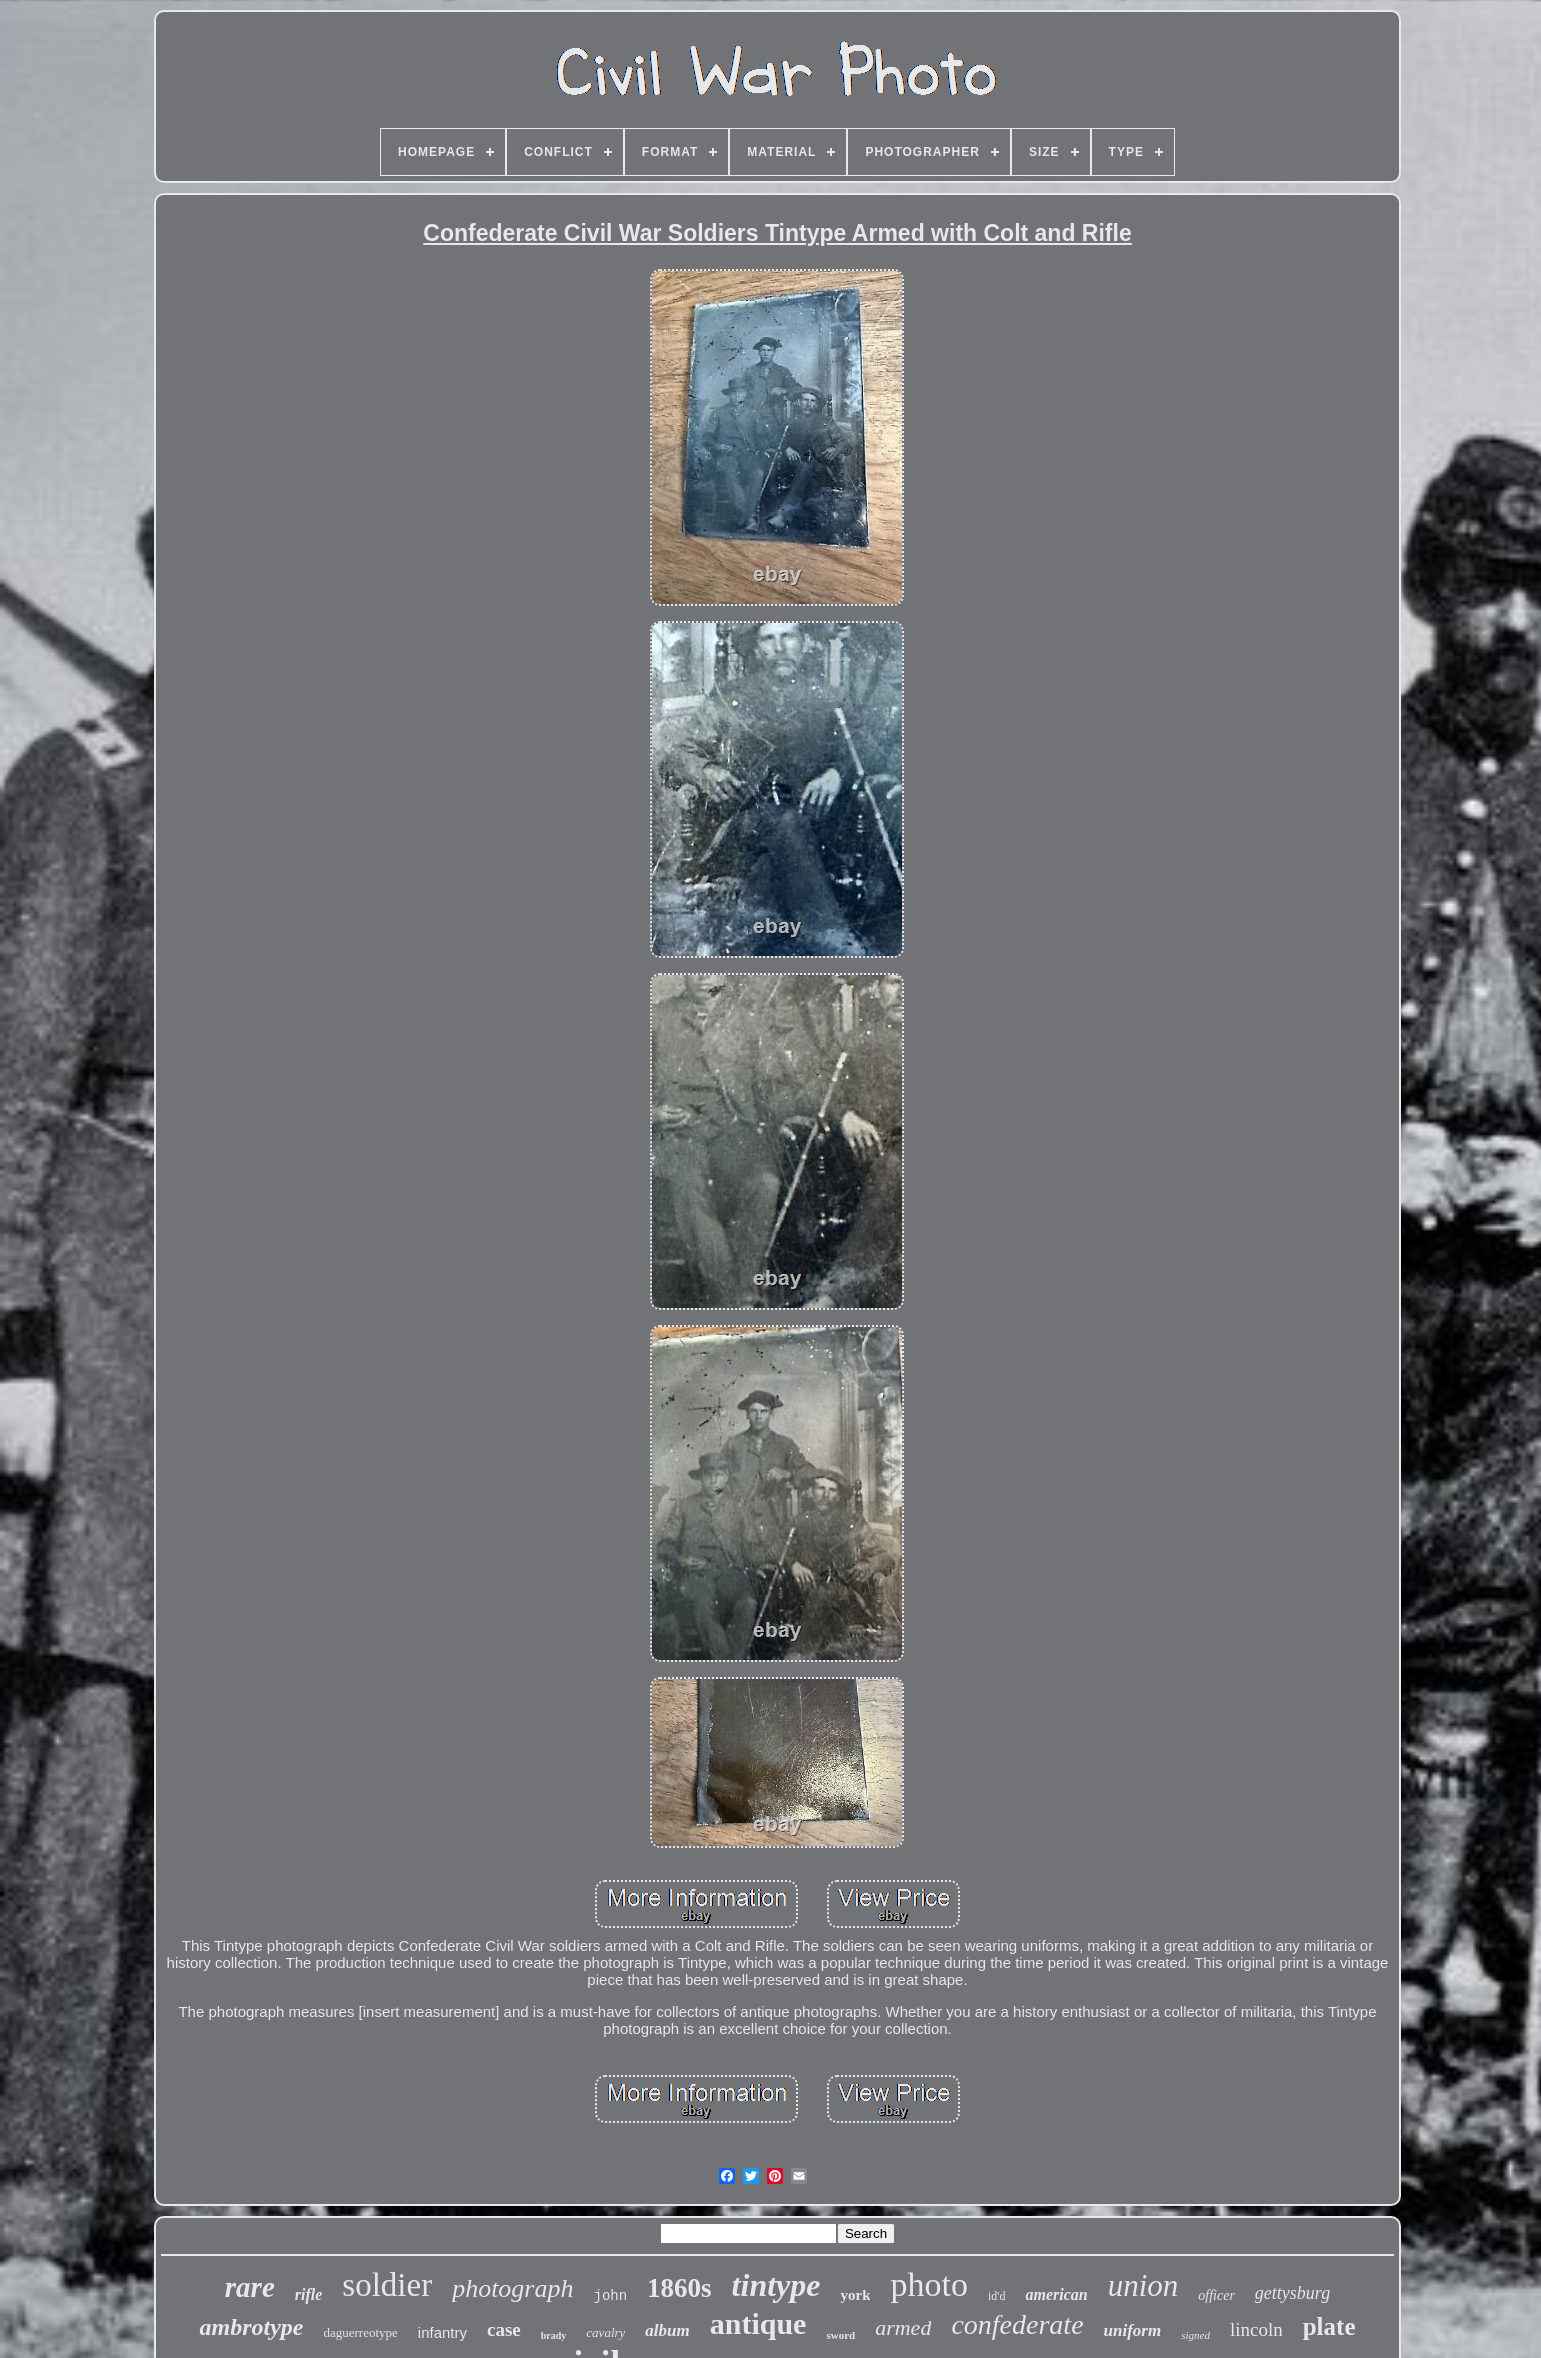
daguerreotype (360, 2332)
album (667, 2330)
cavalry (605, 2332)
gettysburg (1292, 2293)
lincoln (1256, 2329)
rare (250, 2287)
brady (554, 2335)
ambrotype (251, 2327)
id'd (997, 2296)
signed (1195, 2335)
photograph (512, 2288)
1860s (679, 2288)
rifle (309, 2294)
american (1056, 2294)
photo (928, 2284)
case (504, 2329)
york (855, 2295)
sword (840, 2335)
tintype (776, 2285)
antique (758, 2323)
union (1143, 2285)
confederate (1017, 2324)
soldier (387, 2285)
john (610, 2296)
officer (1216, 2295)
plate (1329, 2326)
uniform (1133, 2330)
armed (903, 2327)
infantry (442, 2332)
